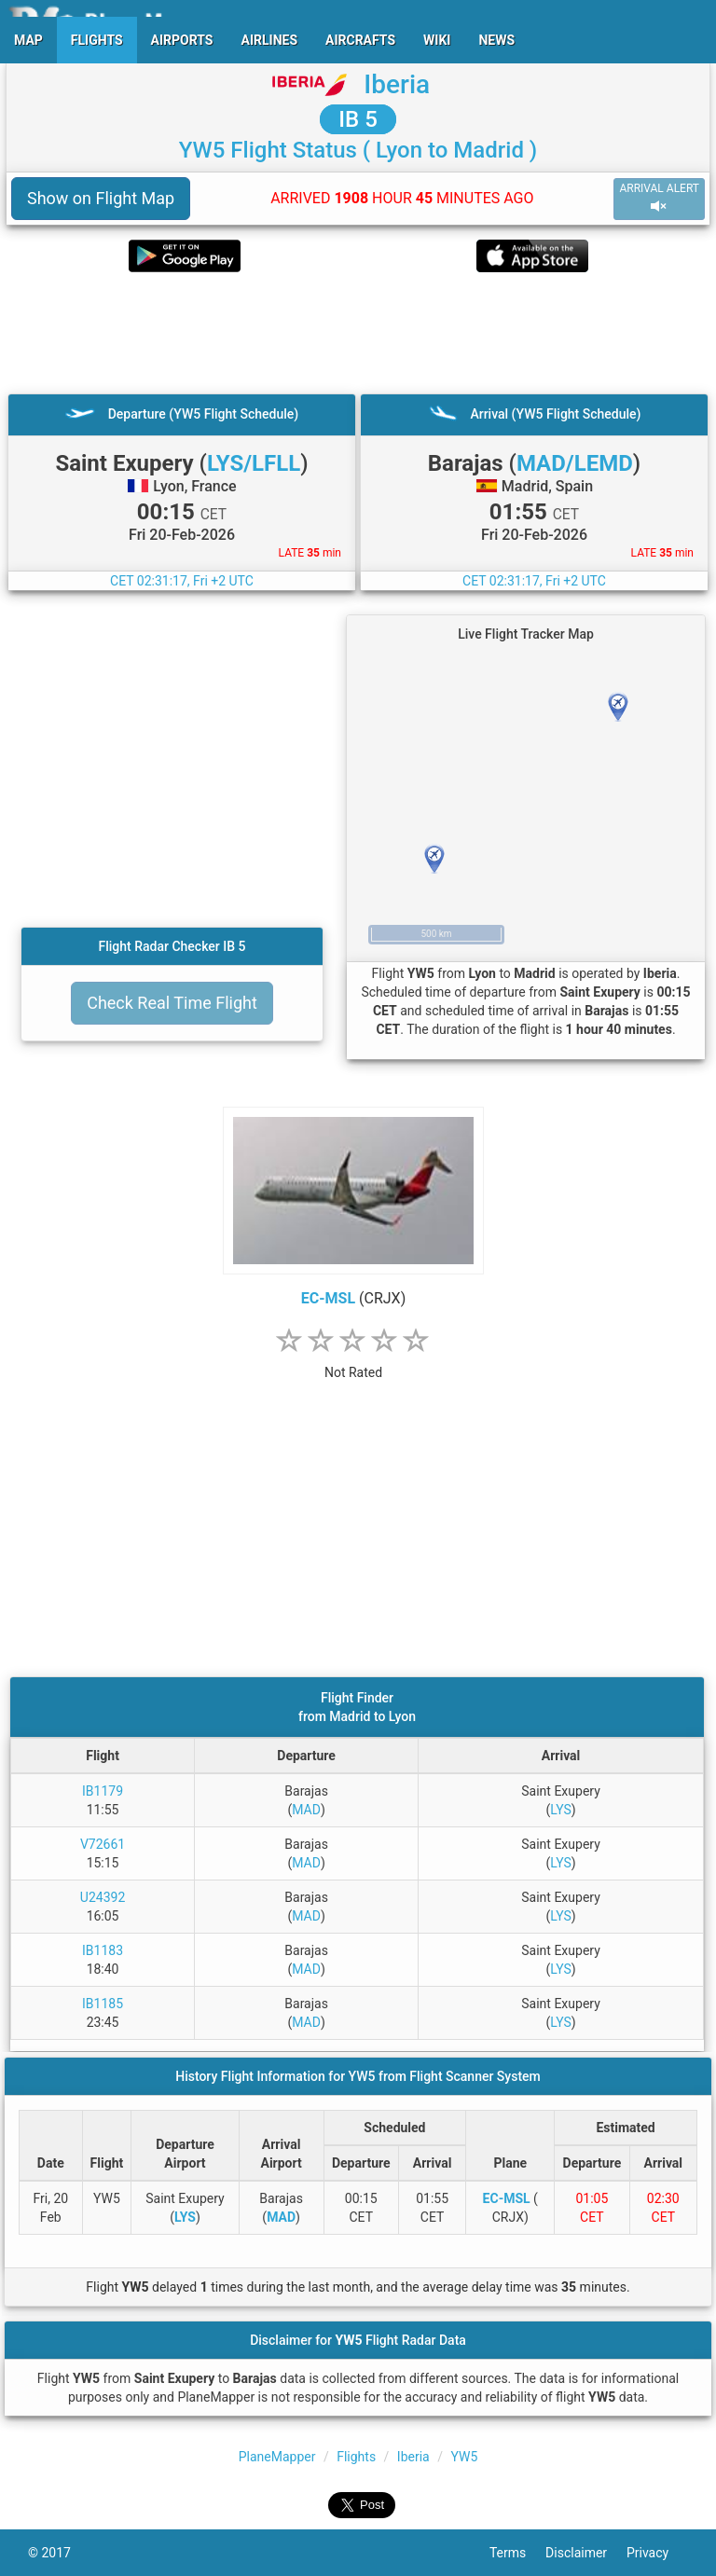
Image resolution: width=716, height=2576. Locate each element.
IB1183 (102, 1950)
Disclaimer (585, 2552)
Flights (356, 2456)
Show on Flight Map (100, 198)
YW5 (463, 2456)
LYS (560, 1809)
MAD (306, 1809)
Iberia (397, 84)
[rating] (353, 1362)
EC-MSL (328, 1298)
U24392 (102, 1897)
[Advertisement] (358, 333)
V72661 (102, 1844)
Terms (517, 2552)
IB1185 (102, 2003)
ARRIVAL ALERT (659, 198)
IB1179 (102, 1791)
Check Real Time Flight (172, 1002)
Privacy (657, 2552)
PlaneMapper (277, 2456)
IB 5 (358, 119)
